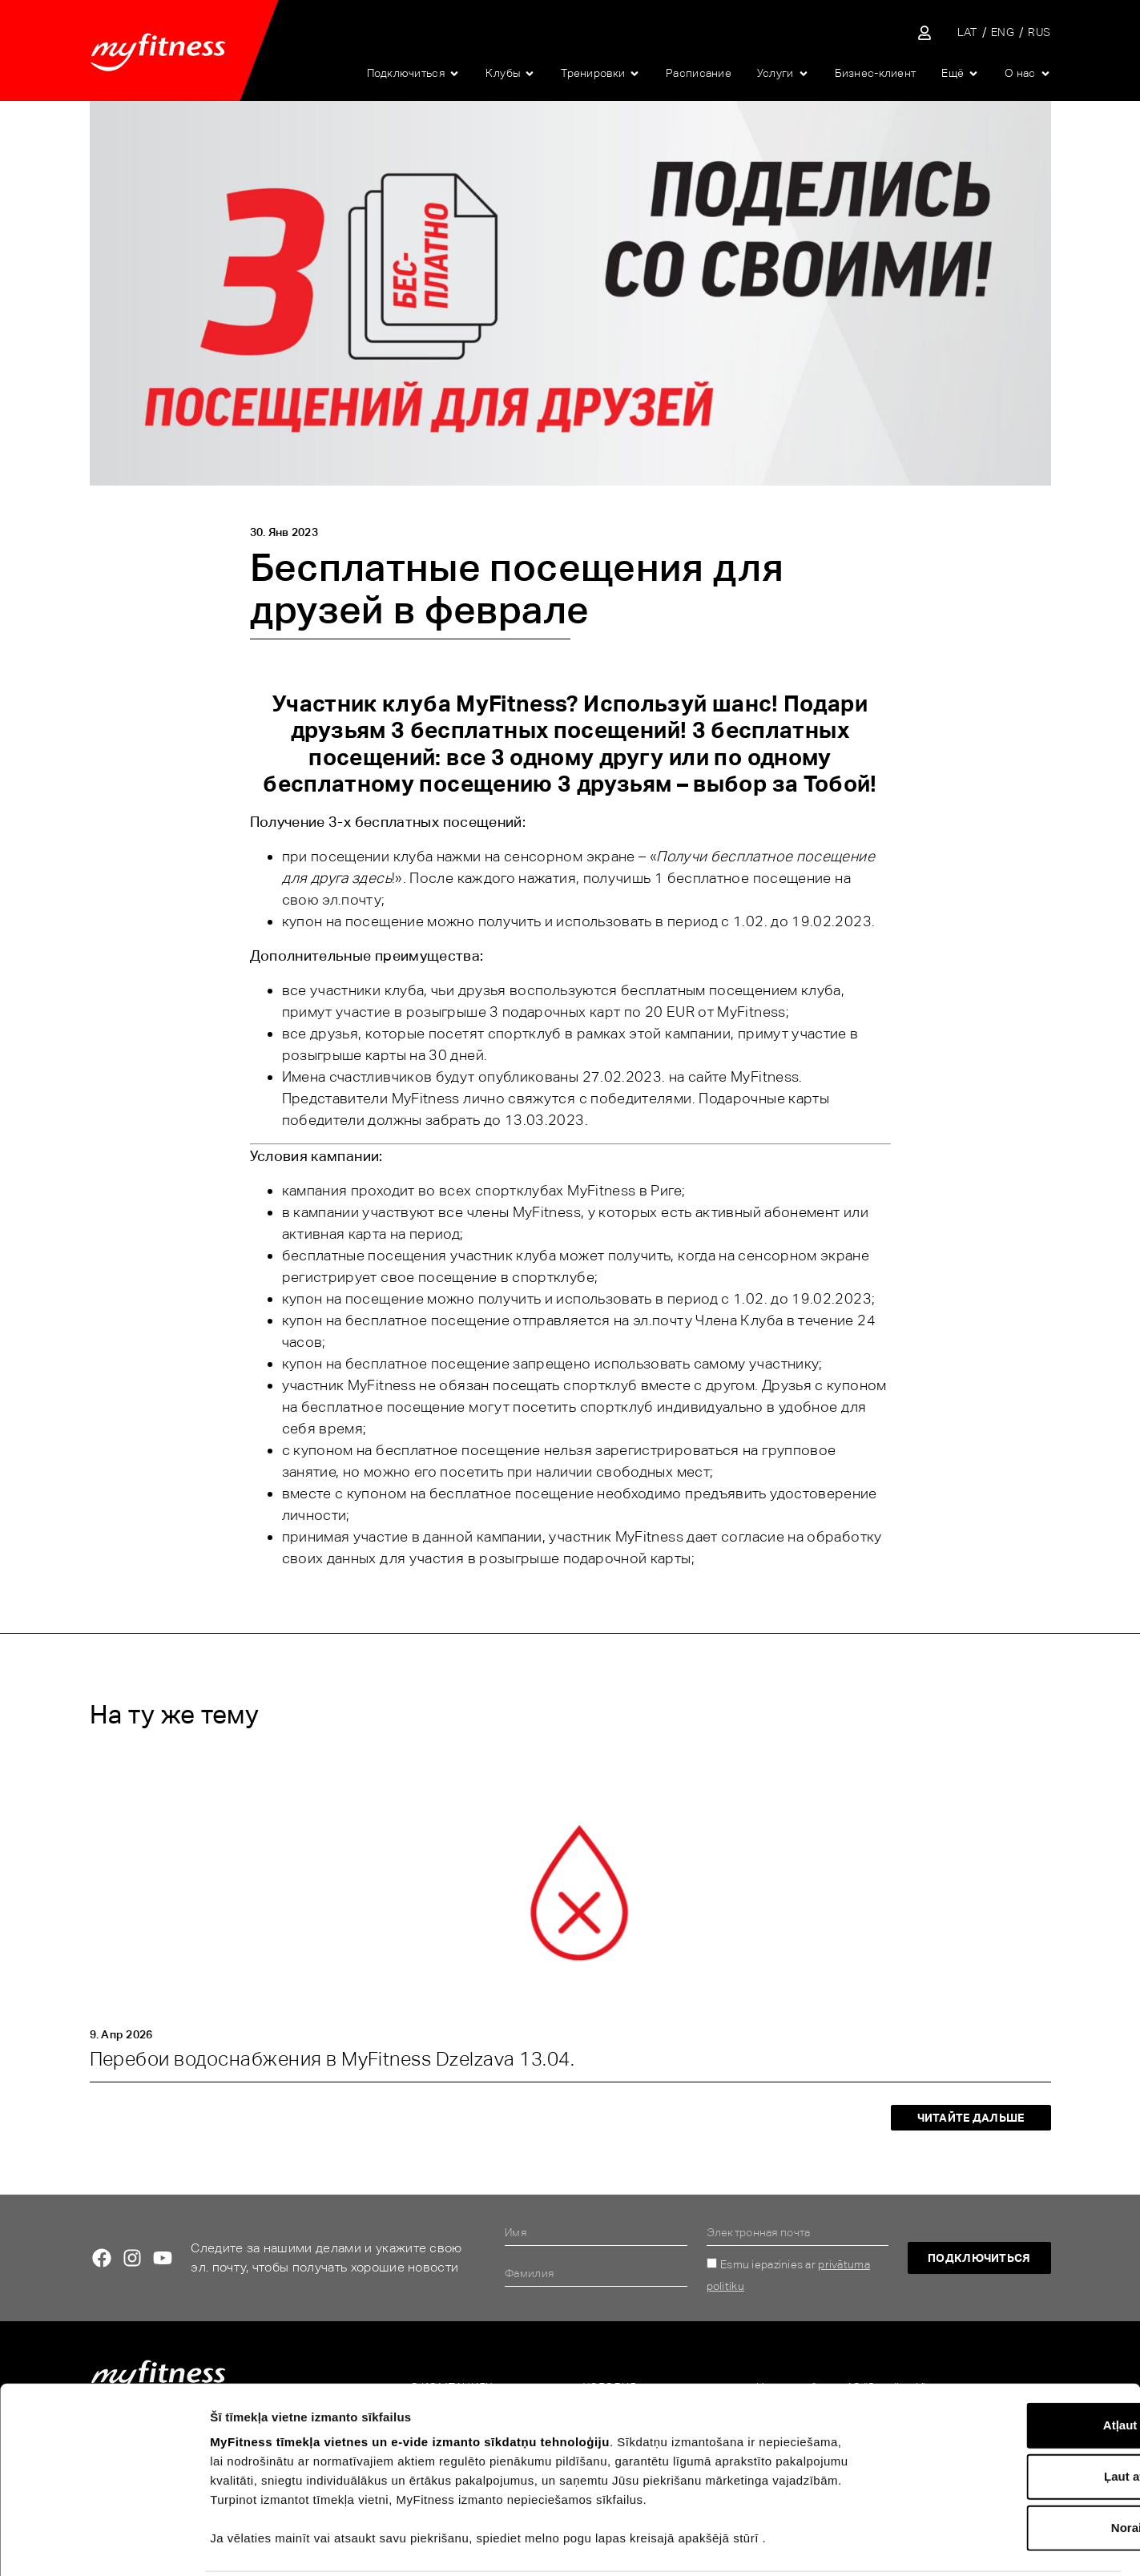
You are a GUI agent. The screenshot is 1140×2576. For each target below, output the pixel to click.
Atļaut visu (1006, 2366)
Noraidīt (1006, 2469)
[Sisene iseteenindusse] (924, 33)
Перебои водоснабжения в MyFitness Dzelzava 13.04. (332, 2059)
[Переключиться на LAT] (967, 32)
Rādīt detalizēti (880, 2544)
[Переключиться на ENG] (1002, 32)
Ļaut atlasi (1006, 2418)
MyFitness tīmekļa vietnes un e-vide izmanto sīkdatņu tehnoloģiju (410, 2383)
